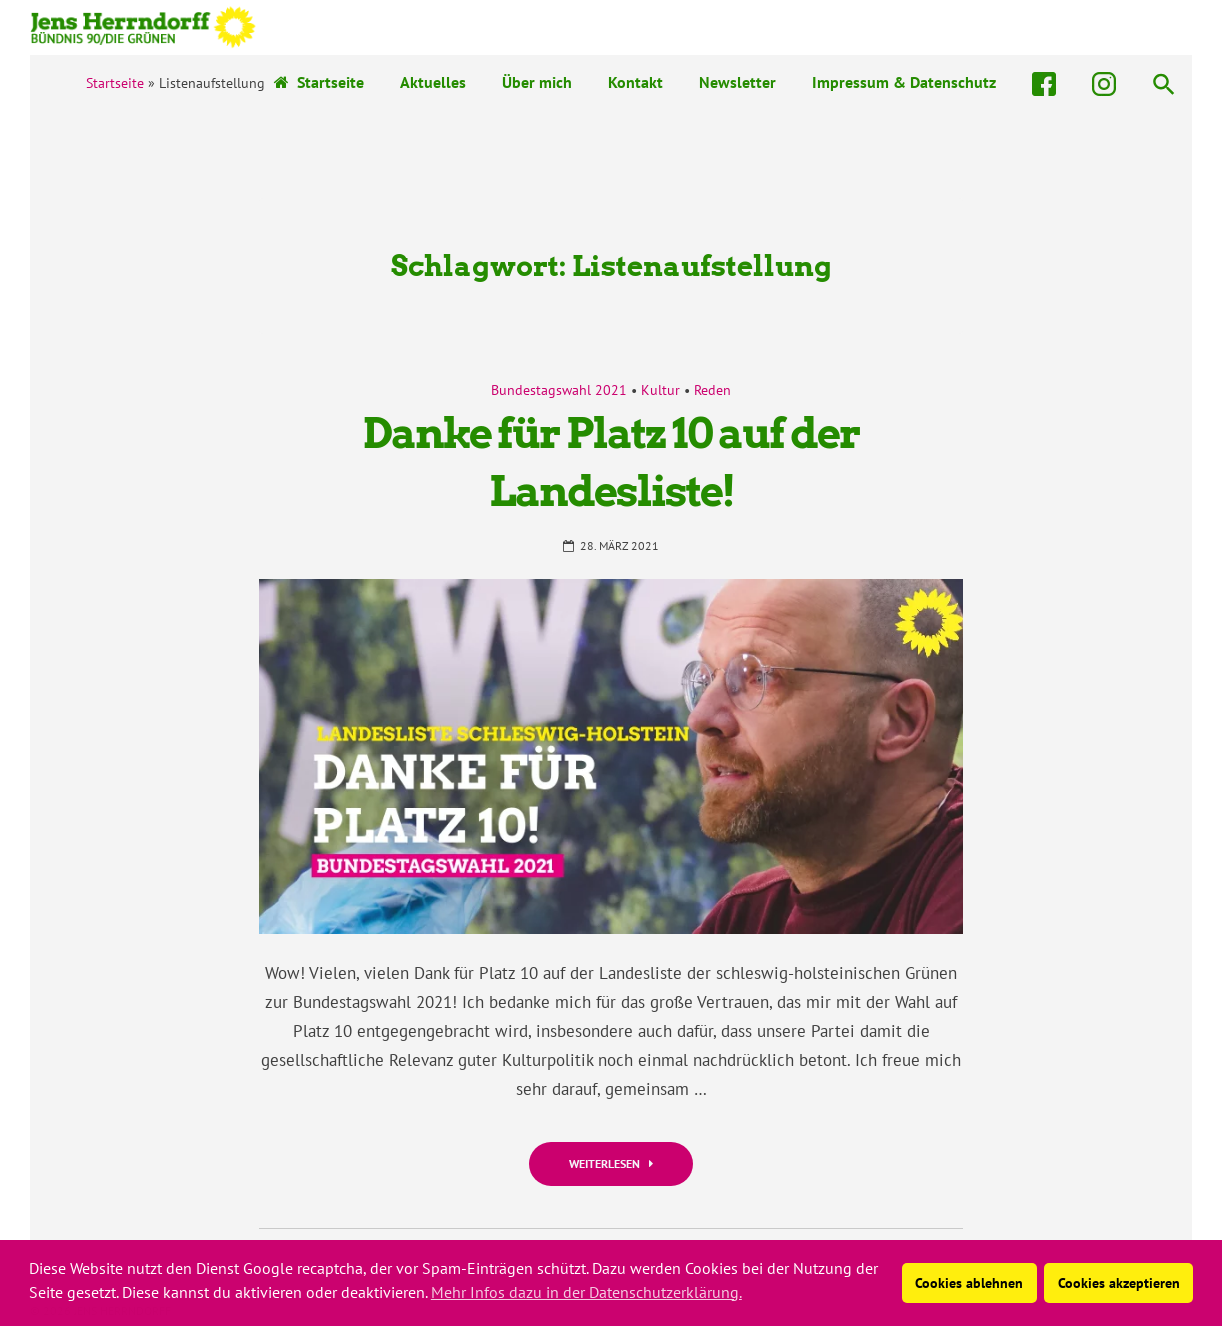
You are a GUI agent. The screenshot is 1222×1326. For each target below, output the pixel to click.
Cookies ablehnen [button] (969, 1282)
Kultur (660, 390)
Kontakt (635, 82)
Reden (712, 390)
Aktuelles (433, 82)
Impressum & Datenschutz (904, 82)
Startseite (319, 82)
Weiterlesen (611, 1163)
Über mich (537, 82)
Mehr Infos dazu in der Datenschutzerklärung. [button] (586, 1292)
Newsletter (737, 82)
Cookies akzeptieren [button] (1119, 1282)
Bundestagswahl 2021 (559, 390)
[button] (1164, 82)
